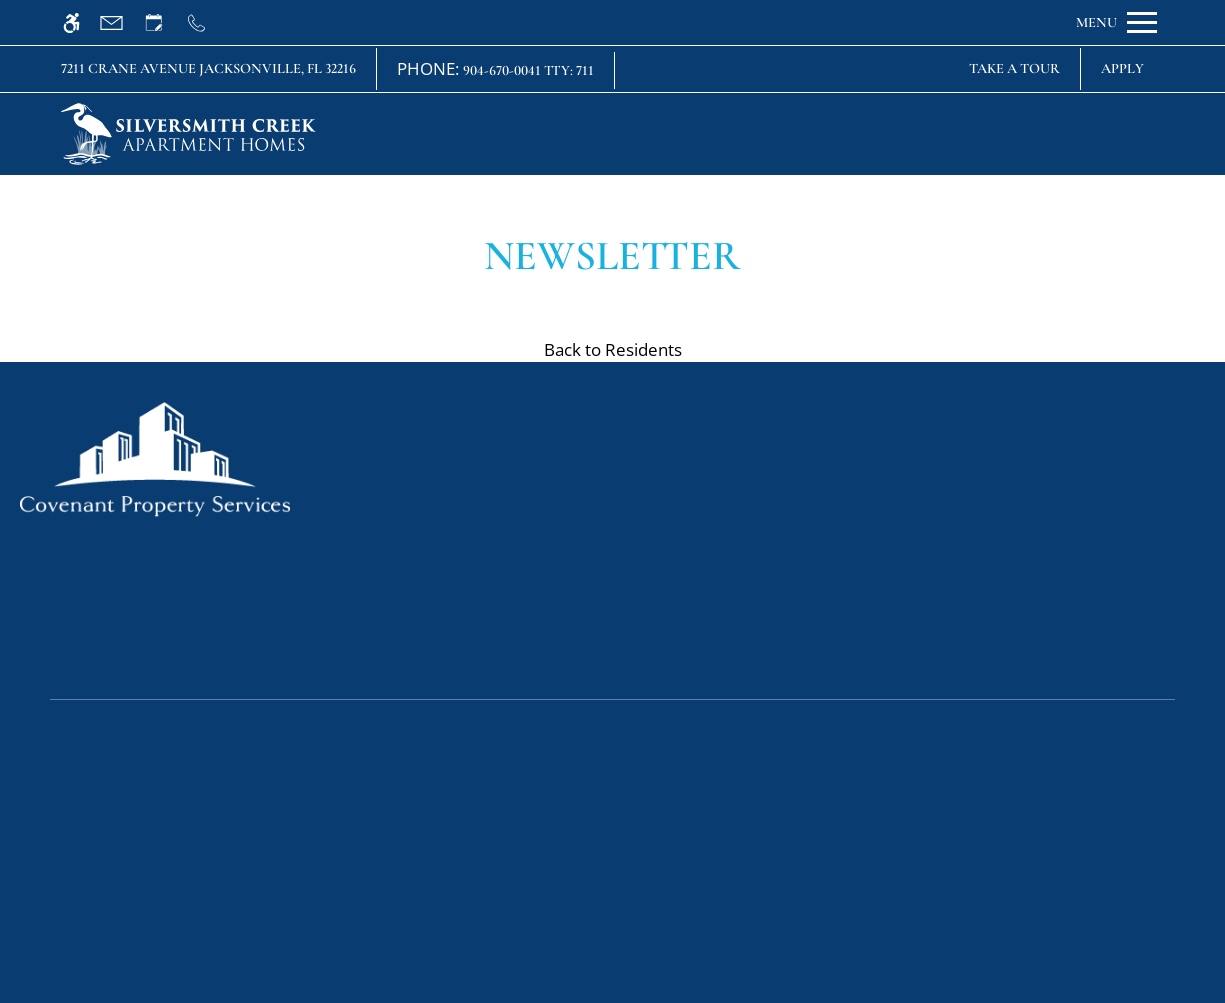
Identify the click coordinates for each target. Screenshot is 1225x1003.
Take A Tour (1014, 68)
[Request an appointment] (163, 22)
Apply (1122, 68)
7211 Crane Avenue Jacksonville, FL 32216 (208, 68)
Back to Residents (613, 349)
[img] (188, 134)
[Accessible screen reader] (80, 22)
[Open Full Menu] (1116, 22)
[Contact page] (120, 22)
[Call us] (205, 22)
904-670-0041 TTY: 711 (528, 70)
